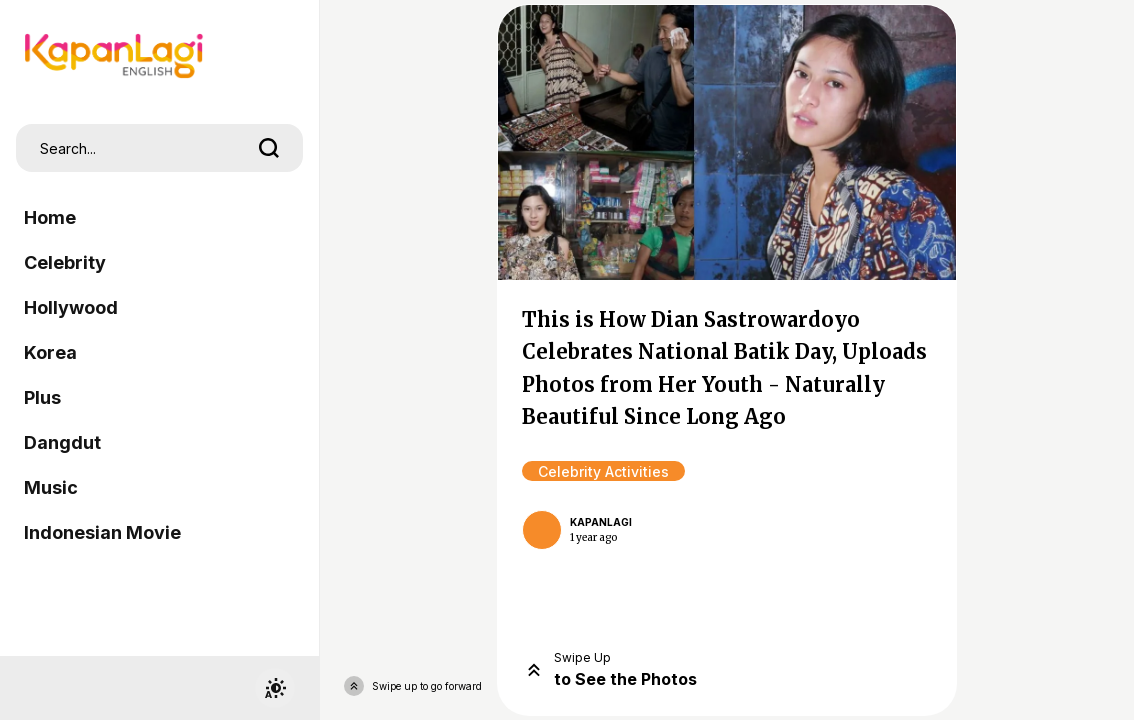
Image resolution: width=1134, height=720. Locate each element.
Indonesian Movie (102, 532)
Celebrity (65, 262)
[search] (269, 148)
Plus (42, 397)
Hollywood (71, 307)
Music (51, 487)
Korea (50, 352)
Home (50, 217)
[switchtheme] (275, 688)
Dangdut (62, 442)
